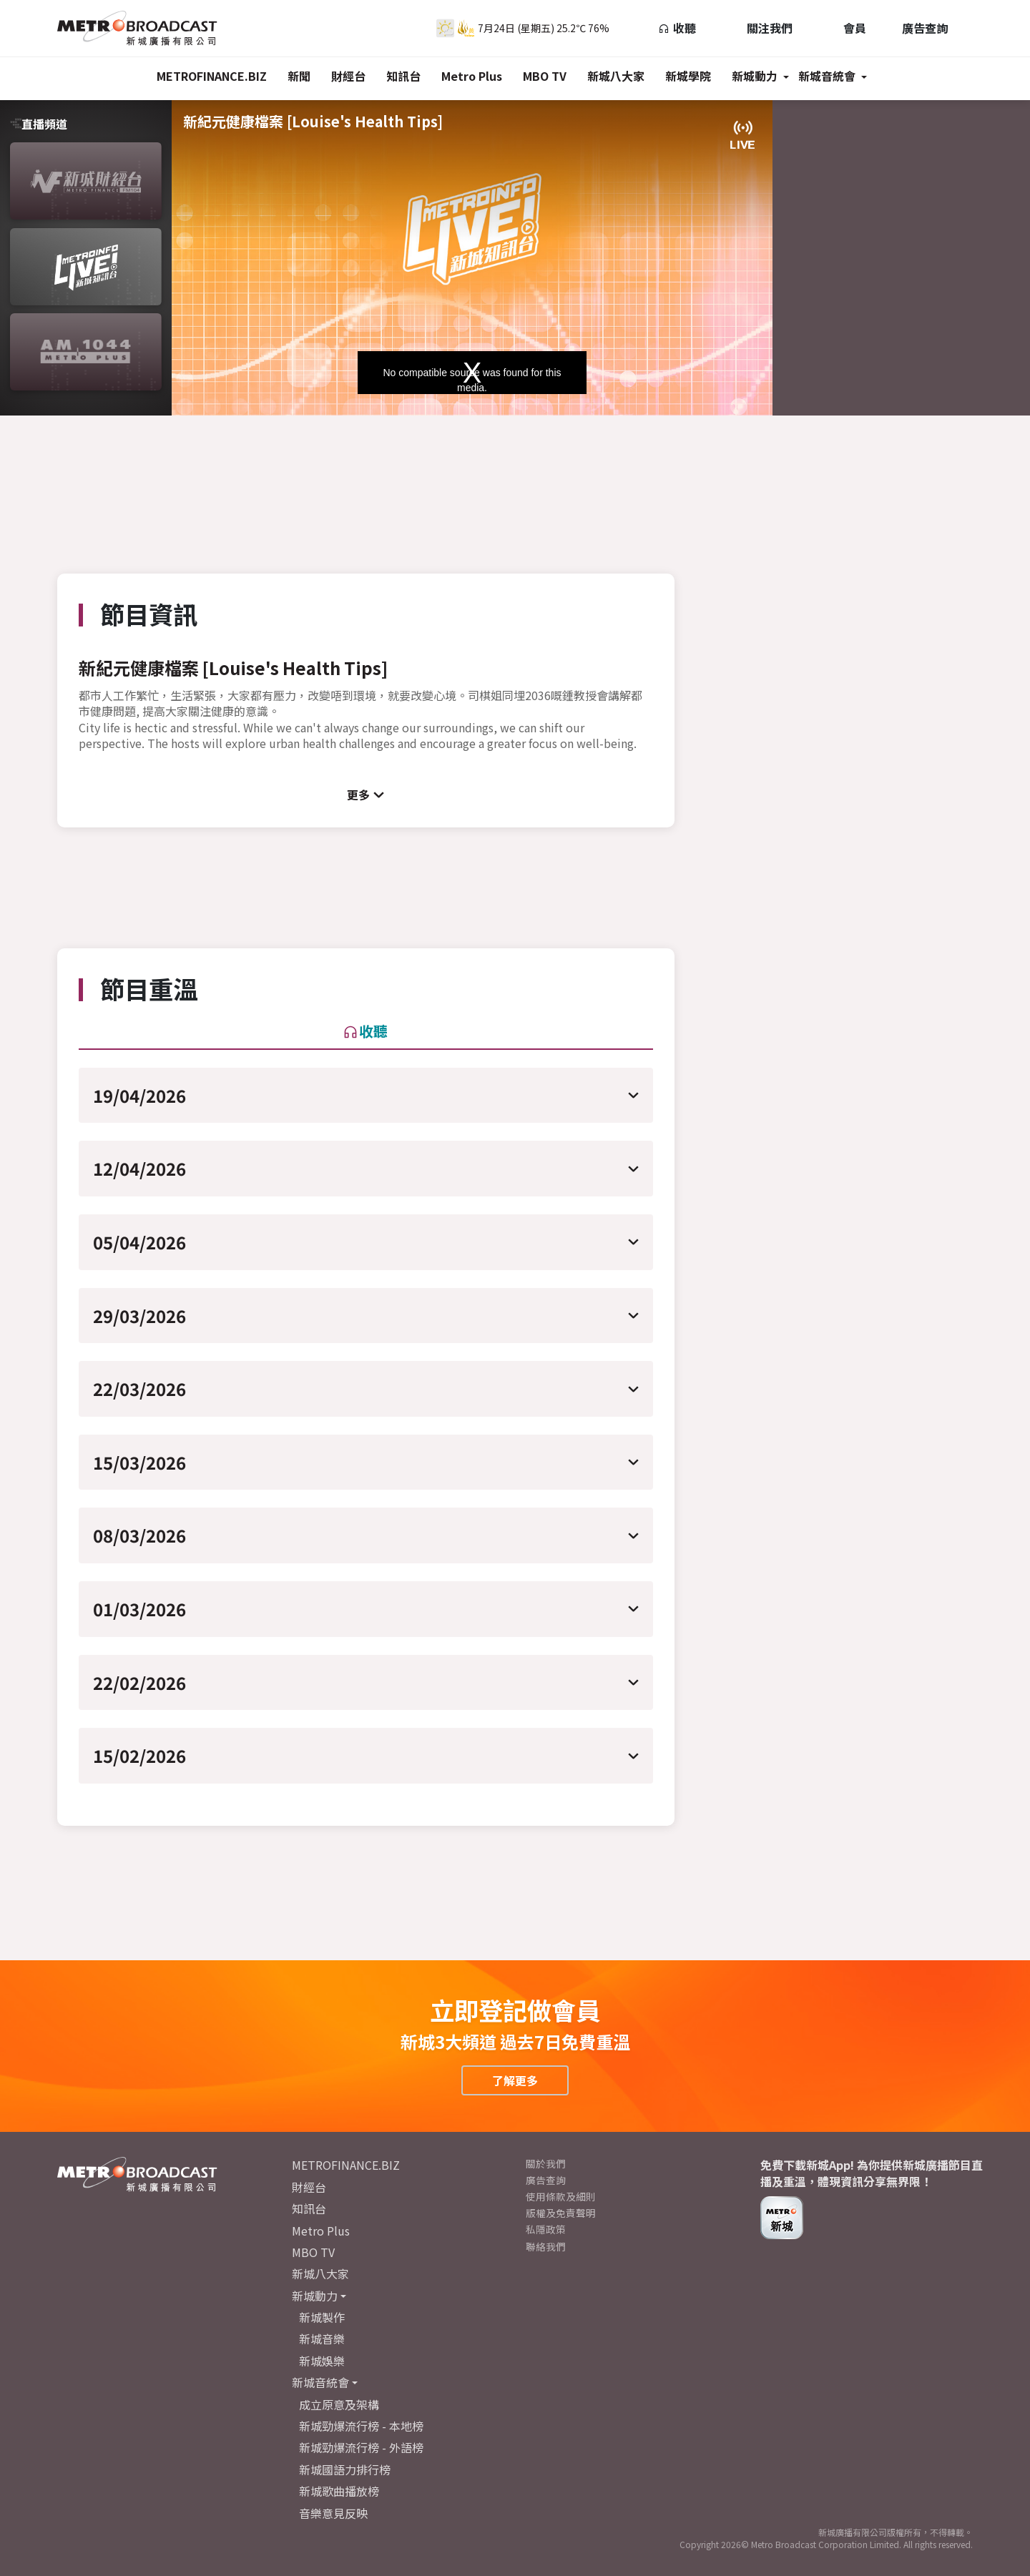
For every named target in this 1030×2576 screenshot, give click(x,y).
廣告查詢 (925, 27)
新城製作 (322, 2317)
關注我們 (762, 27)
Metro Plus (471, 75)
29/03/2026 (139, 1315)
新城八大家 (615, 75)
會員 (847, 27)
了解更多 (515, 2080)
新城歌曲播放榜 (339, 2490)
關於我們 (546, 2163)
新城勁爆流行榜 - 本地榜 (361, 2425)
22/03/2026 (139, 1388)
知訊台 (403, 75)
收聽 (677, 27)
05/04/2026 (139, 1241)
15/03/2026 (139, 1462)
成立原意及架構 (339, 2404)
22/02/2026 (139, 1682)
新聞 (299, 75)
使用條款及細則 (561, 2196)
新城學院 (688, 75)
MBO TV (544, 75)
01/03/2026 (139, 1608)
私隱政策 (546, 2229)
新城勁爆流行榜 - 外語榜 (361, 2447)
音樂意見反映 (333, 2513)
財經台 (348, 75)
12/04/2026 (139, 1168)
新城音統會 (826, 75)
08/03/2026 (139, 1535)
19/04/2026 (139, 1095)
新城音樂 (322, 2338)
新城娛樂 (322, 2360)
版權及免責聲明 (561, 2213)
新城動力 (755, 75)
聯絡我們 (546, 2246)
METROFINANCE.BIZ (212, 75)
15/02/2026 (139, 1755)
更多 (358, 794)
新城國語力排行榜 (345, 2469)
